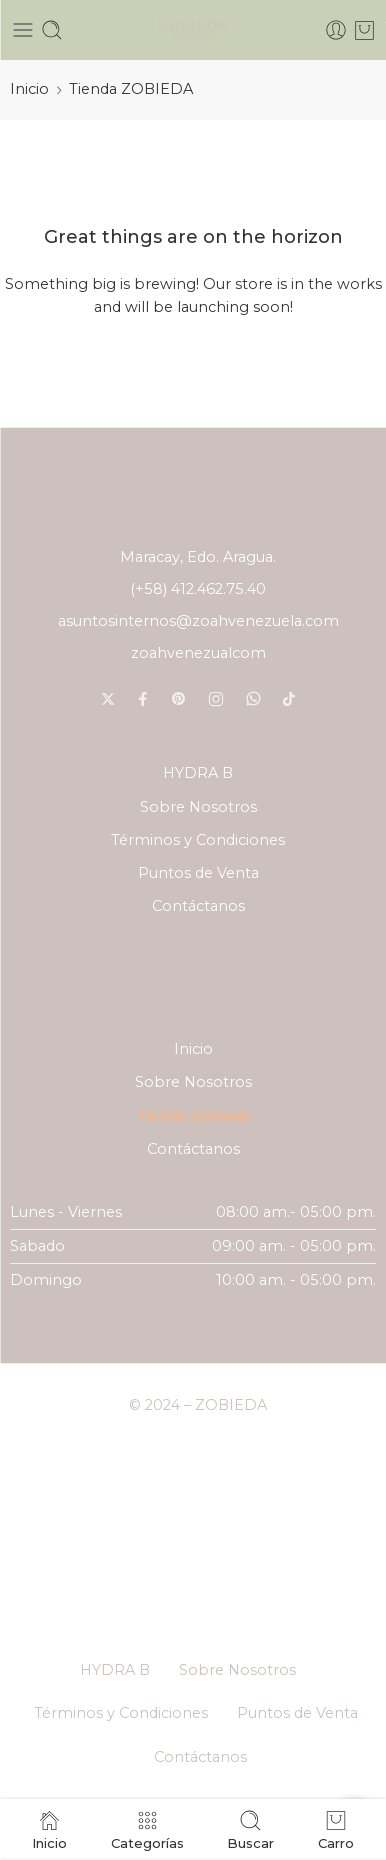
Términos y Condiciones (198, 840)
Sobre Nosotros (198, 807)
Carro (336, 1829)
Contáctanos (198, 906)
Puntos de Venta (198, 873)
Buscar (250, 1829)
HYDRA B (198, 773)
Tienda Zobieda (193, 1116)
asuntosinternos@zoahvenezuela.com (198, 621)
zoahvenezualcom (198, 653)
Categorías (147, 1829)
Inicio (29, 89)
